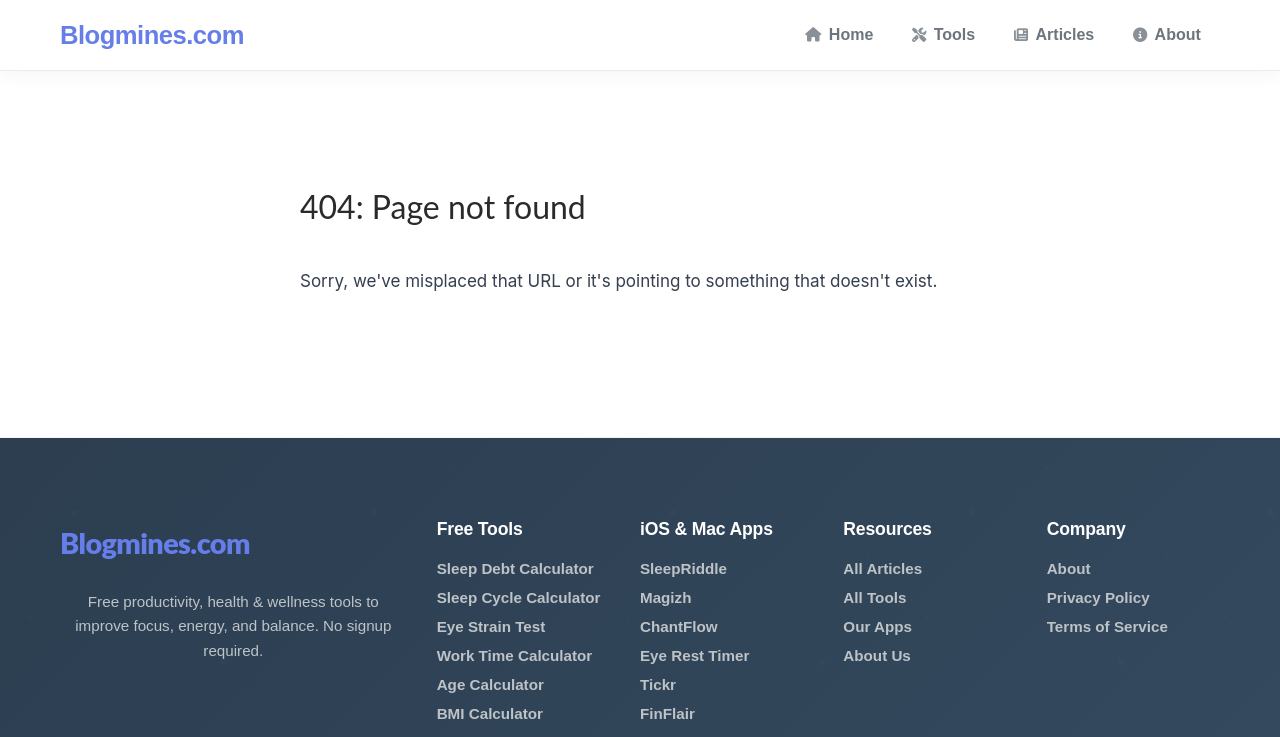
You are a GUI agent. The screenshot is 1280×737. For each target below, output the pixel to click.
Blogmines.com (152, 35)
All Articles (882, 568)
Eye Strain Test (491, 626)
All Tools (874, 597)
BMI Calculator (490, 713)
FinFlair (667, 713)
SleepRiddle (683, 568)
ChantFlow (679, 626)
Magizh (665, 597)
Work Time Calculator (515, 655)
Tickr (658, 684)
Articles (1054, 34)
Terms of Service (1107, 626)
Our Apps (877, 626)
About (1167, 34)
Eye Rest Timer (694, 655)
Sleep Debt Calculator (515, 568)
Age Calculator (490, 684)
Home (839, 34)
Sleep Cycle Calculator (519, 597)
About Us (877, 655)
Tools (943, 34)
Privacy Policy (1098, 597)
